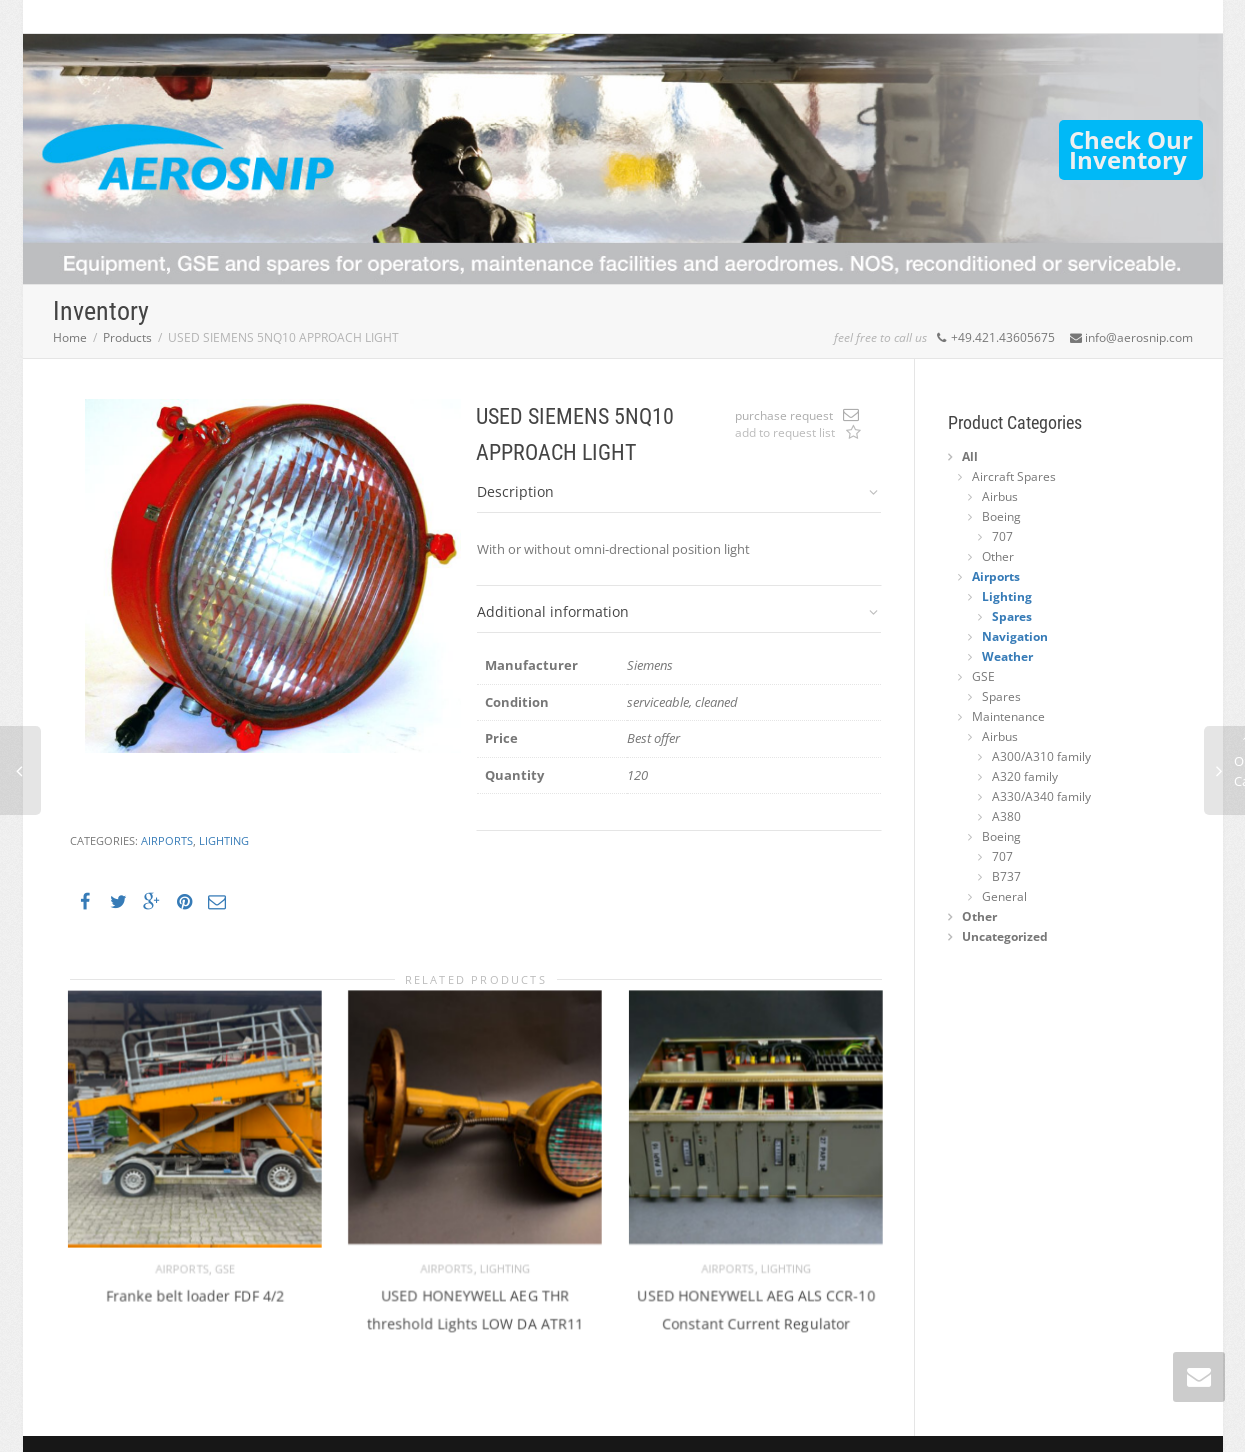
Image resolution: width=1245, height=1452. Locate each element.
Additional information (553, 611)
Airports (167, 840)
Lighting (224, 840)
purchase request (784, 415)
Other (998, 556)
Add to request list (854, 434)
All (970, 456)
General (1004, 896)
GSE (221, 1249)
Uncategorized (1005, 936)
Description (515, 491)
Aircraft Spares (1014, 476)
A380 (1006, 816)
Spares (1012, 616)
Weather (1007, 656)
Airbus (1000, 496)
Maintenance (1008, 716)
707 (1002, 536)
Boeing (1001, 516)
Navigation (1015, 636)
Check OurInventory (1131, 149)
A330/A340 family (1041, 796)
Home (70, 337)
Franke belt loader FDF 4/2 (195, 1273)
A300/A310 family (1041, 756)
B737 (1006, 876)
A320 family (1025, 776)
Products (127, 337)
